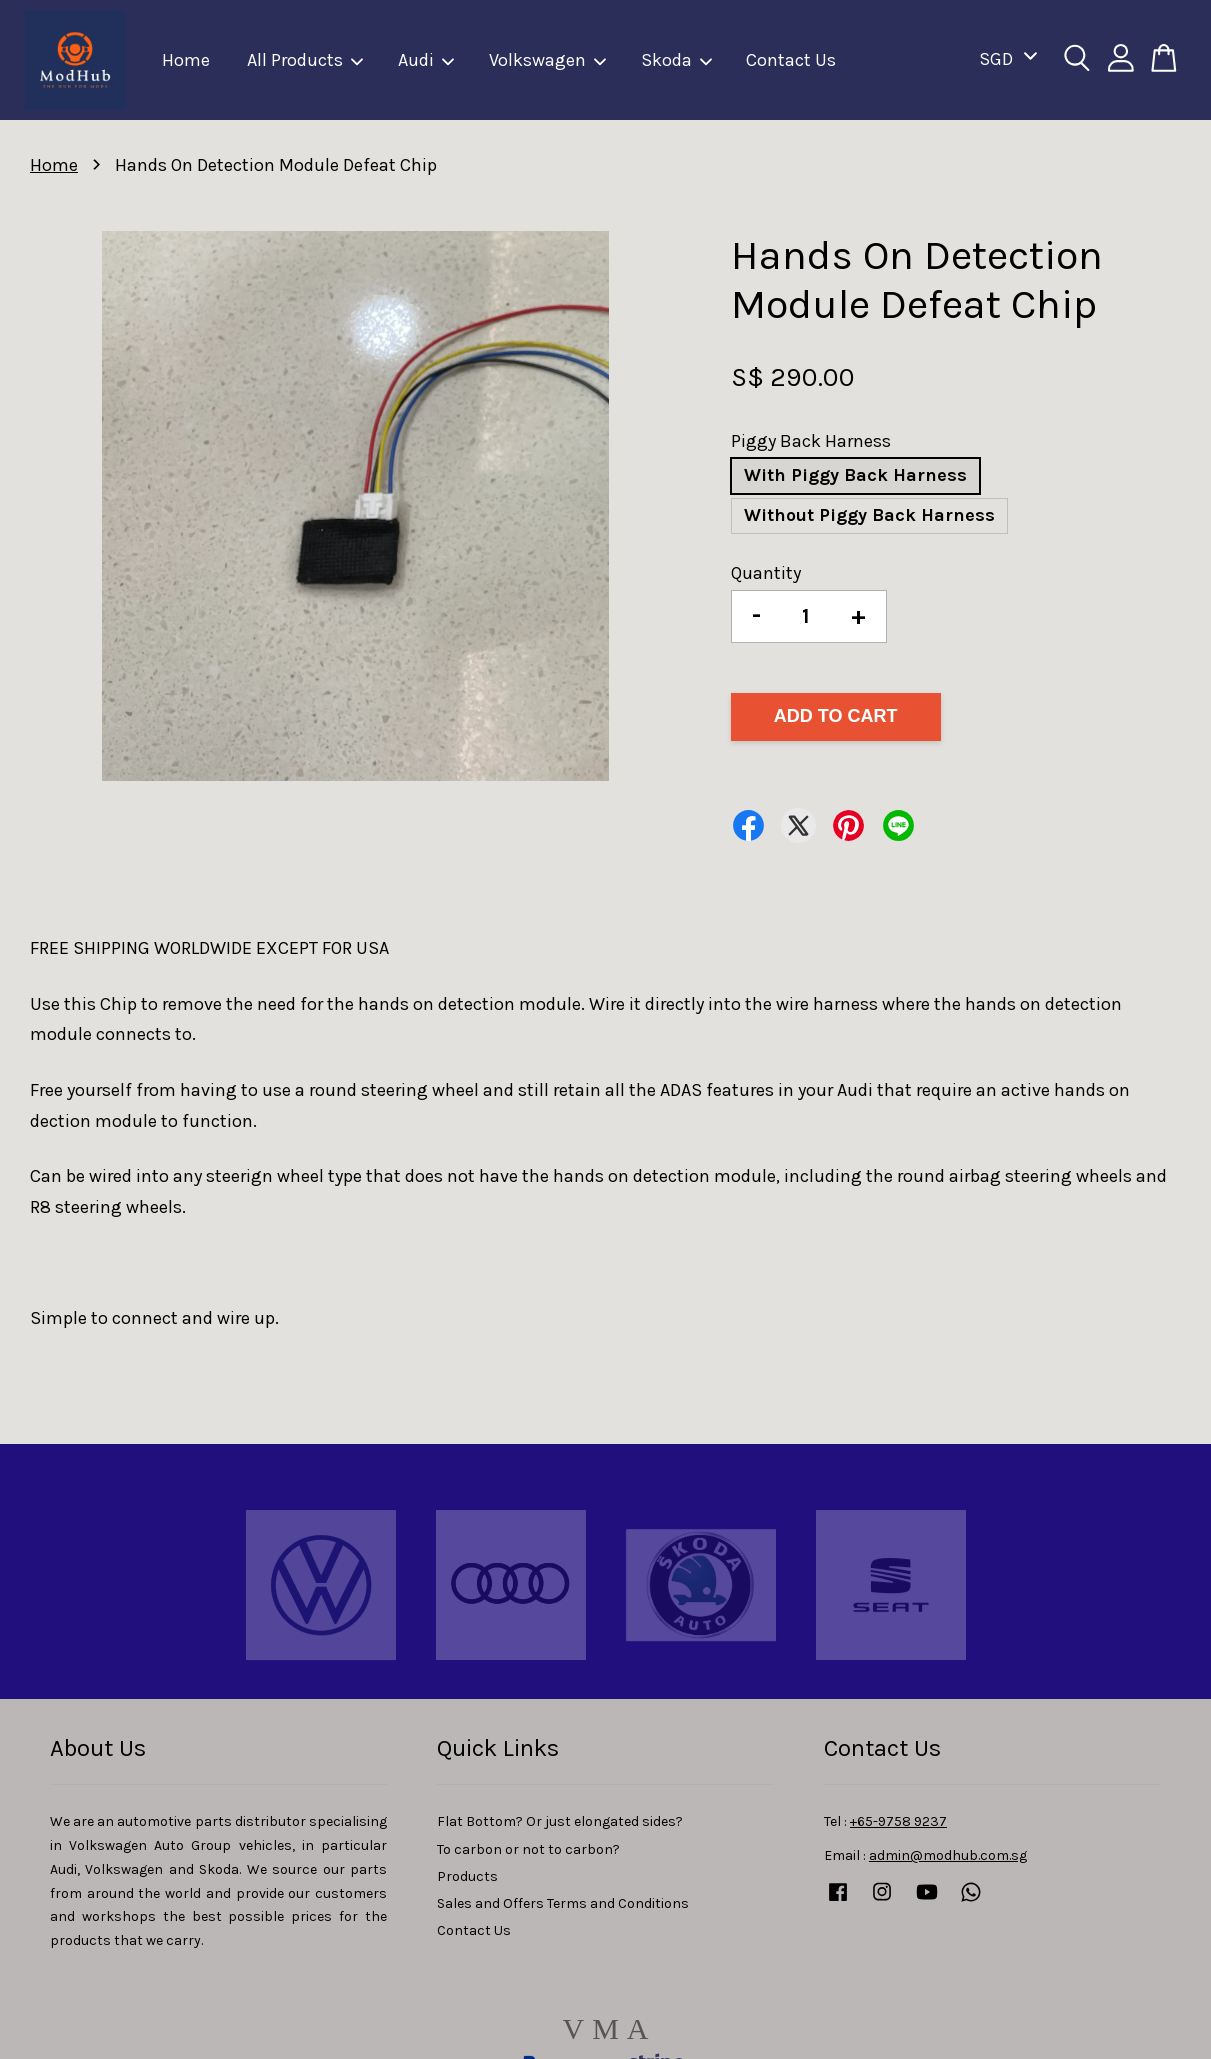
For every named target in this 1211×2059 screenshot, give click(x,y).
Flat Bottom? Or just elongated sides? (560, 1821)
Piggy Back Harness (811, 441)
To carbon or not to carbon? (528, 1849)
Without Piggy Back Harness (869, 515)
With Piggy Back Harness (855, 475)
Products (467, 1876)
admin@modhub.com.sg (948, 1855)
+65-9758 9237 (898, 1821)
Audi (427, 60)
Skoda (677, 60)
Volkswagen (548, 60)
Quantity (766, 573)
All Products (306, 60)
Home (186, 60)
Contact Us (791, 60)
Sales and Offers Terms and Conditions (563, 1903)
